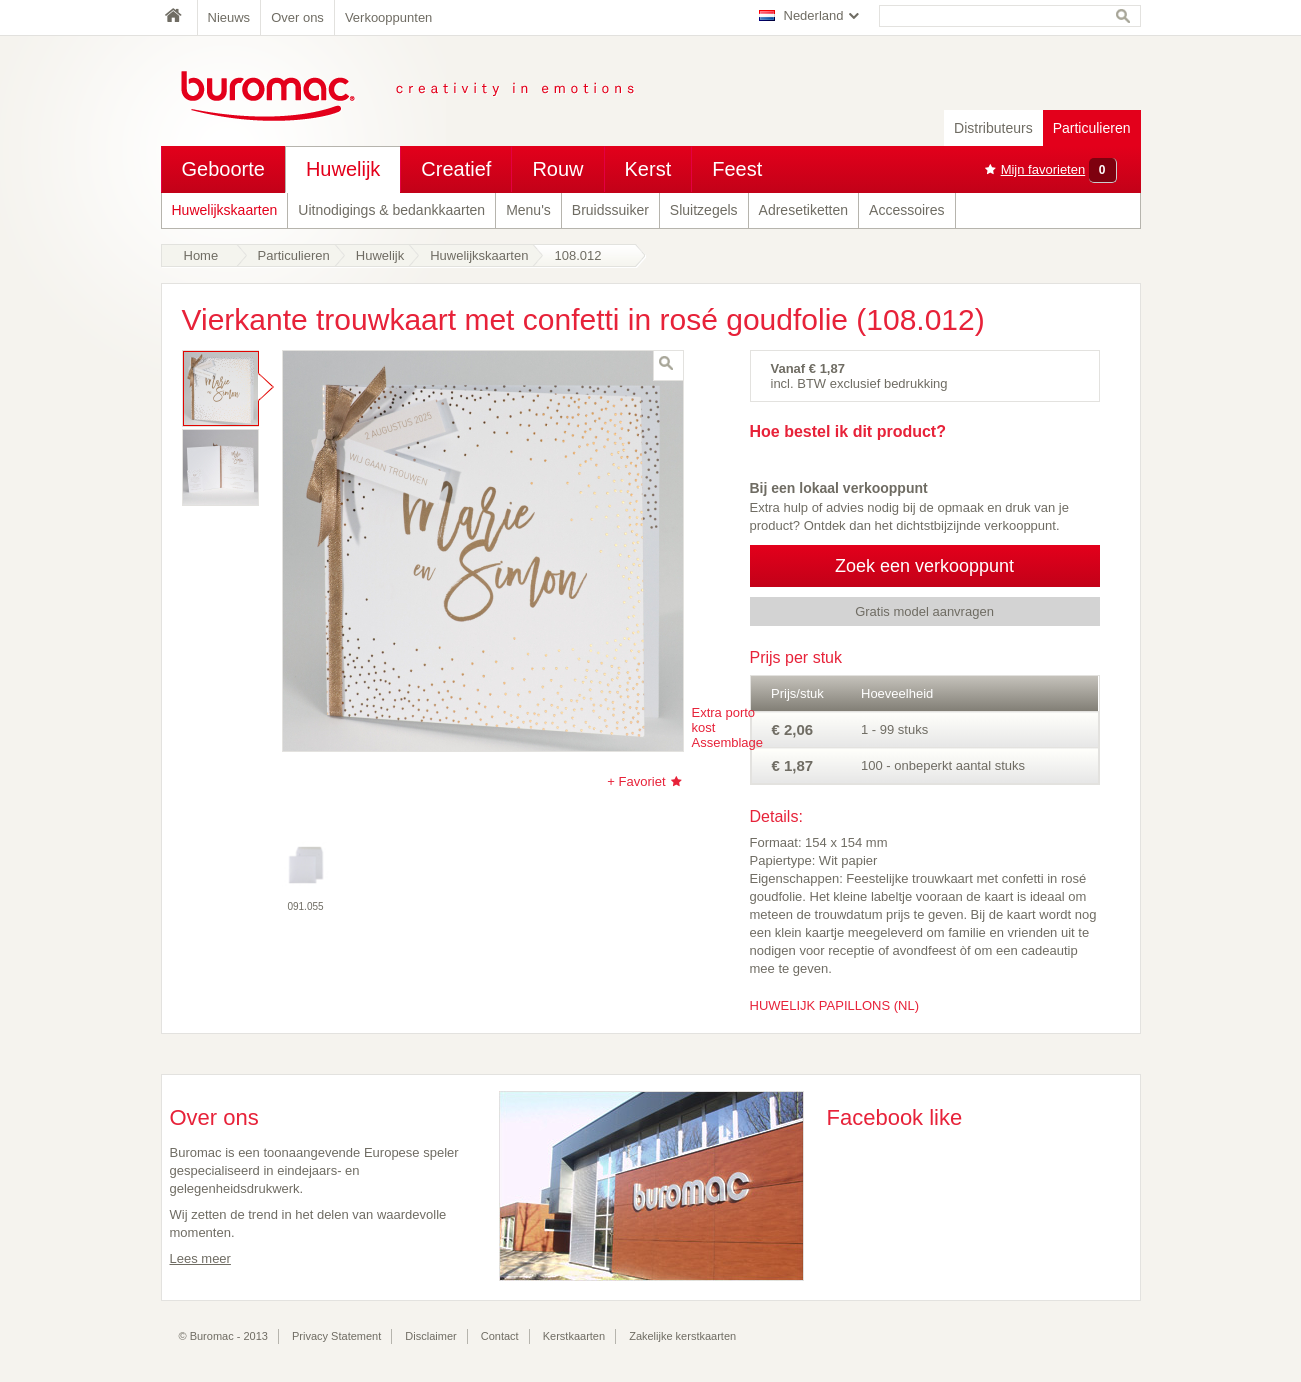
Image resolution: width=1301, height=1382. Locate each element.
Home (179, 17)
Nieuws (229, 17)
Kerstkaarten (574, 1336)
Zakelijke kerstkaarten (682, 1336)
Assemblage (728, 742)
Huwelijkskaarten (225, 210)
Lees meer (200, 1258)
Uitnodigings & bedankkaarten (391, 210)
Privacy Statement (336, 1336)
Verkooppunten (388, 17)
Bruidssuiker (610, 210)
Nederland (814, 15)
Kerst (648, 169)
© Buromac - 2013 (223, 1336)
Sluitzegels (704, 210)
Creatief (456, 169)
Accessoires (906, 210)
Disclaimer (430, 1336)
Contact (500, 1336)
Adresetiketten (804, 210)
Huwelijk (343, 169)
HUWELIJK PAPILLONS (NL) (835, 1005)
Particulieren (1092, 128)
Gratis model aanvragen (924, 611)
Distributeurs (993, 128)
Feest (737, 169)
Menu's (528, 210)
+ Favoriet (636, 781)
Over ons (297, 17)
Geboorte (223, 169)
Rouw (557, 169)
